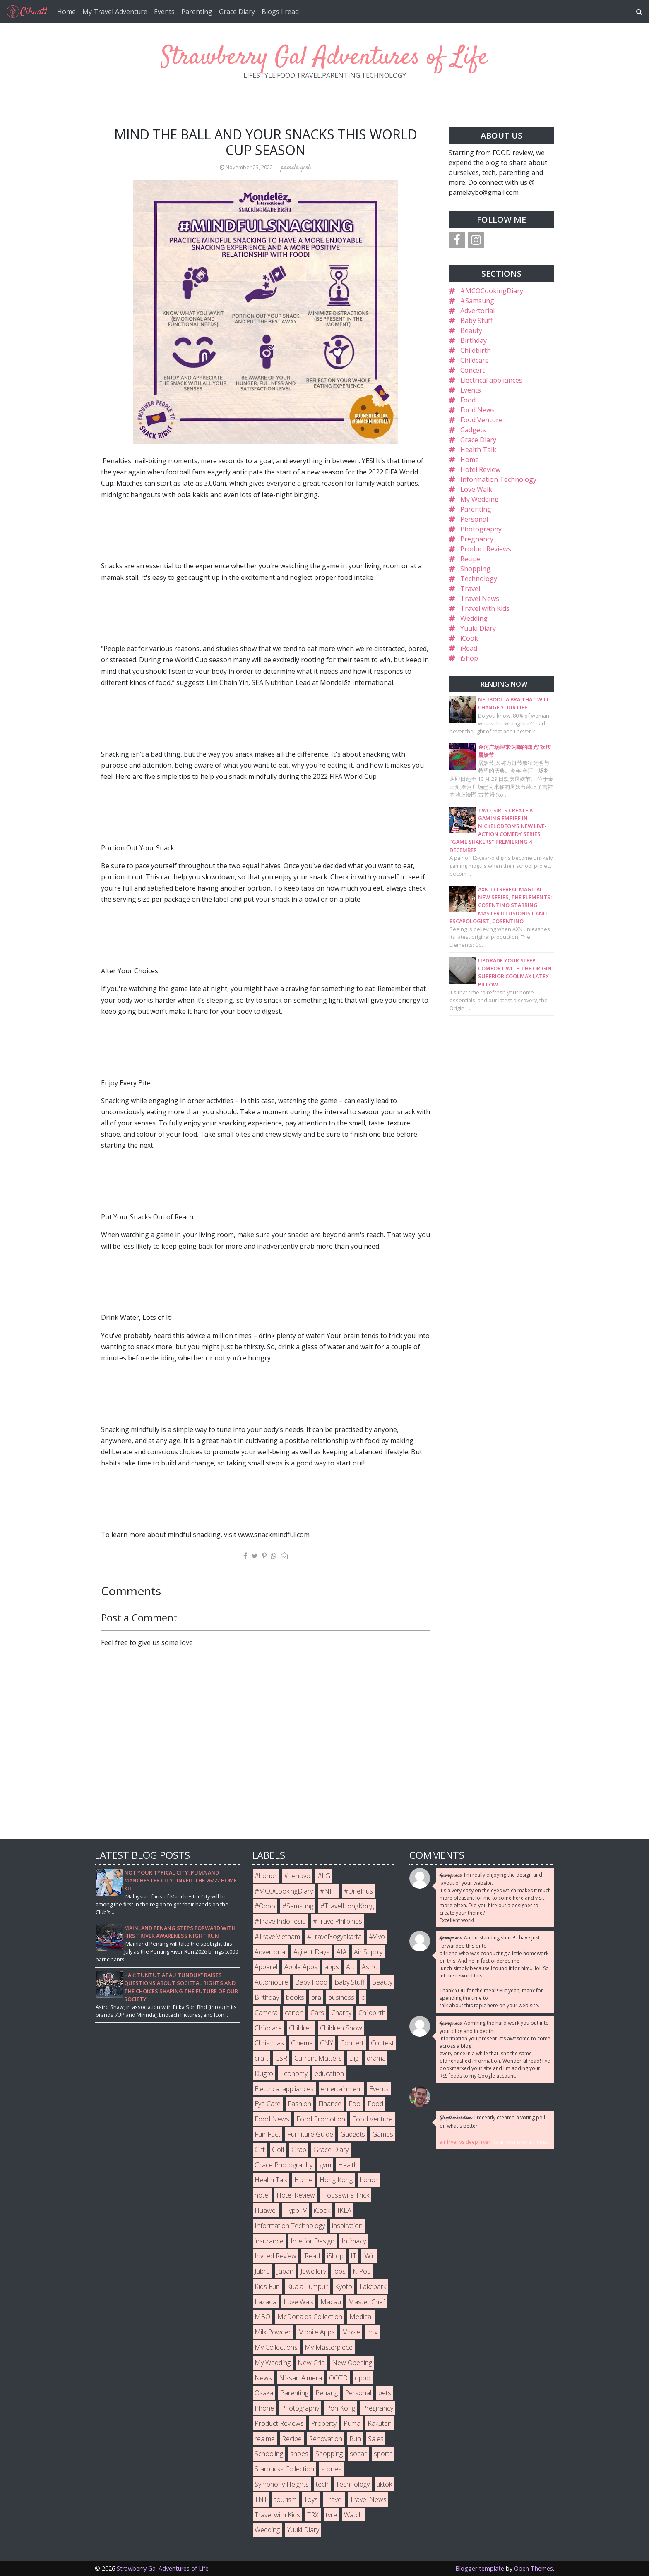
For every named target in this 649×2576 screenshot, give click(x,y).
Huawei (266, 2210)
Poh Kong (340, 2408)
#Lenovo (297, 1875)
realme (265, 2438)
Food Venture (481, 419)
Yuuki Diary (478, 628)
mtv (372, 2332)
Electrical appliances (491, 380)
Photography (481, 529)
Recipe (470, 558)
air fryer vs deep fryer (465, 2141)
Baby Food (311, 1982)
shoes (299, 2453)
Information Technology (498, 479)
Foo (355, 2103)
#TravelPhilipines (337, 1921)
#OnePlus (358, 1891)
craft (261, 2058)
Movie (351, 2332)
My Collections (276, 2347)
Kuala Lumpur (307, 2286)
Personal (474, 519)
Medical (361, 2316)
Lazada (265, 2301)
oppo (362, 2377)
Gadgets (473, 429)
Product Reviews (485, 548)
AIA (342, 1951)
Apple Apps (300, 1966)
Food (468, 400)
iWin (369, 2255)
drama (376, 2058)
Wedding (474, 618)
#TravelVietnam (277, 1936)
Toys (311, 2499)
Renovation (325, 2438)
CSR (281, 2058)
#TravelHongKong (347, 1905)
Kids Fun (267, 2286)
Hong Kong (336, 2179)
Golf (278, 2149)
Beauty (471, 330)
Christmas (269, 2042)
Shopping (475, 568)
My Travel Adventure (114, 11)
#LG (323, 1875)
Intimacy (353, 2241)
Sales (376, 2438)
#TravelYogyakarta (334, 1936)
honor (369, 2179)
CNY (326, 2042)
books (295, 1997)
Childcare (474, 360)
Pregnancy (476, 538)
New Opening (352, 2362)
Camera (266, 2012)
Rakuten (380, 2423)
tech (322, 2484)
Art (350, 1966)
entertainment (341, 2088)
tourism (285, 2499)
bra (316, 1997)
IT (353, 2255)
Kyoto (343, 2286)
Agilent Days (311, 1951)
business (341, 1997)
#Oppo (265, 1905)
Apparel (266, 1966)
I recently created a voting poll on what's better (492, 2121)
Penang (326, 2392)
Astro (370, 1966)
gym (325, 2164)
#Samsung (477, 300)
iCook (469, 638)
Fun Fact (267, 2134)
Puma (352, 2423)
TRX (313, 2514)
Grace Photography (283, 2164)
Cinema (302, 2042)
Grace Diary (237, 11)
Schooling (269, 2453)
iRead (468, 648)
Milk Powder (273, 2332)
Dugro (264, 2073)
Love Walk (476, 489)
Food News (477, 409)
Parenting (196, 11)
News (263, 2377)
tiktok (384, 2484)
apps (331, 1966)
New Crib (311, 2362)
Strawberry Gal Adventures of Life (324, 57)
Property (324, 2423)
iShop (469, 658)
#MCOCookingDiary (491, 290)
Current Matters (318, 2058)
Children (301, 2028)
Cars (317, 2012)
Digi (354, 2058)
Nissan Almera (300, 2377)
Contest (382, 2042)
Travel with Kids (485, 608)
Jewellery (313, 2271)
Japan (285, 2271)
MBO (262, 2316)
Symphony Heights (282, 2484)
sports (383, 2453)
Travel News (479, 598)
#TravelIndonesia (280, 1921)
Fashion (299, 2103)
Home (66, 11)
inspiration (347, 2225)
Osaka (264, 2392)
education (329, 2073)
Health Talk (478, 449)
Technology (478, 578)
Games (382, 2134)
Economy (294, 2073)
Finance (329, 2103)
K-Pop (362, 2271)
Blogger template (479, 2568)
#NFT (328, 1891)
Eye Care (268, 2103)
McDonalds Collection (309, 2316)
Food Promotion (320, 2119)
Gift (260, 2149)
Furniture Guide (310, 2134)
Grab (298, 2149)
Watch (353, 2514)
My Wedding (479, 499)
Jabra (262, 2271)
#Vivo (377, 1936)
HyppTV (295, 2210)
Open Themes (533, 2568)
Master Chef (366, 2301)
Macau (330, 2301)
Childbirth (475, 350)
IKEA (344, 2210)
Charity (341, 2012)
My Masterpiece (329, 2347)
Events (164, 11)
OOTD (338, 2377)
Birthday (473, 340)
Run (355, 2438)
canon (294, 2012)
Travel (470, 588)
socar (358, 2453)
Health (348, 2164)
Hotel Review (480, 469)
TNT (261, 2499)
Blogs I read (280, 11)
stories (331, 2468)
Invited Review (275, 2255)
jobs (339, 2271)
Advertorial (477, 310)
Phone (264, 2408)
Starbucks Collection (284, 2468)
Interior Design (312, 2241)
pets (384, 2392)
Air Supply (368, 1951)
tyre (331, 2514)
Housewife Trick (345, 2195)
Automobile (271, 1982)
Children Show (341, 2028)
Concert (472, 370)
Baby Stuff (476, 320)
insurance (269, 2241)
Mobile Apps (316, 2332)
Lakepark (372, 2286)
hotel (262, 2195)
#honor (266, 1875)
